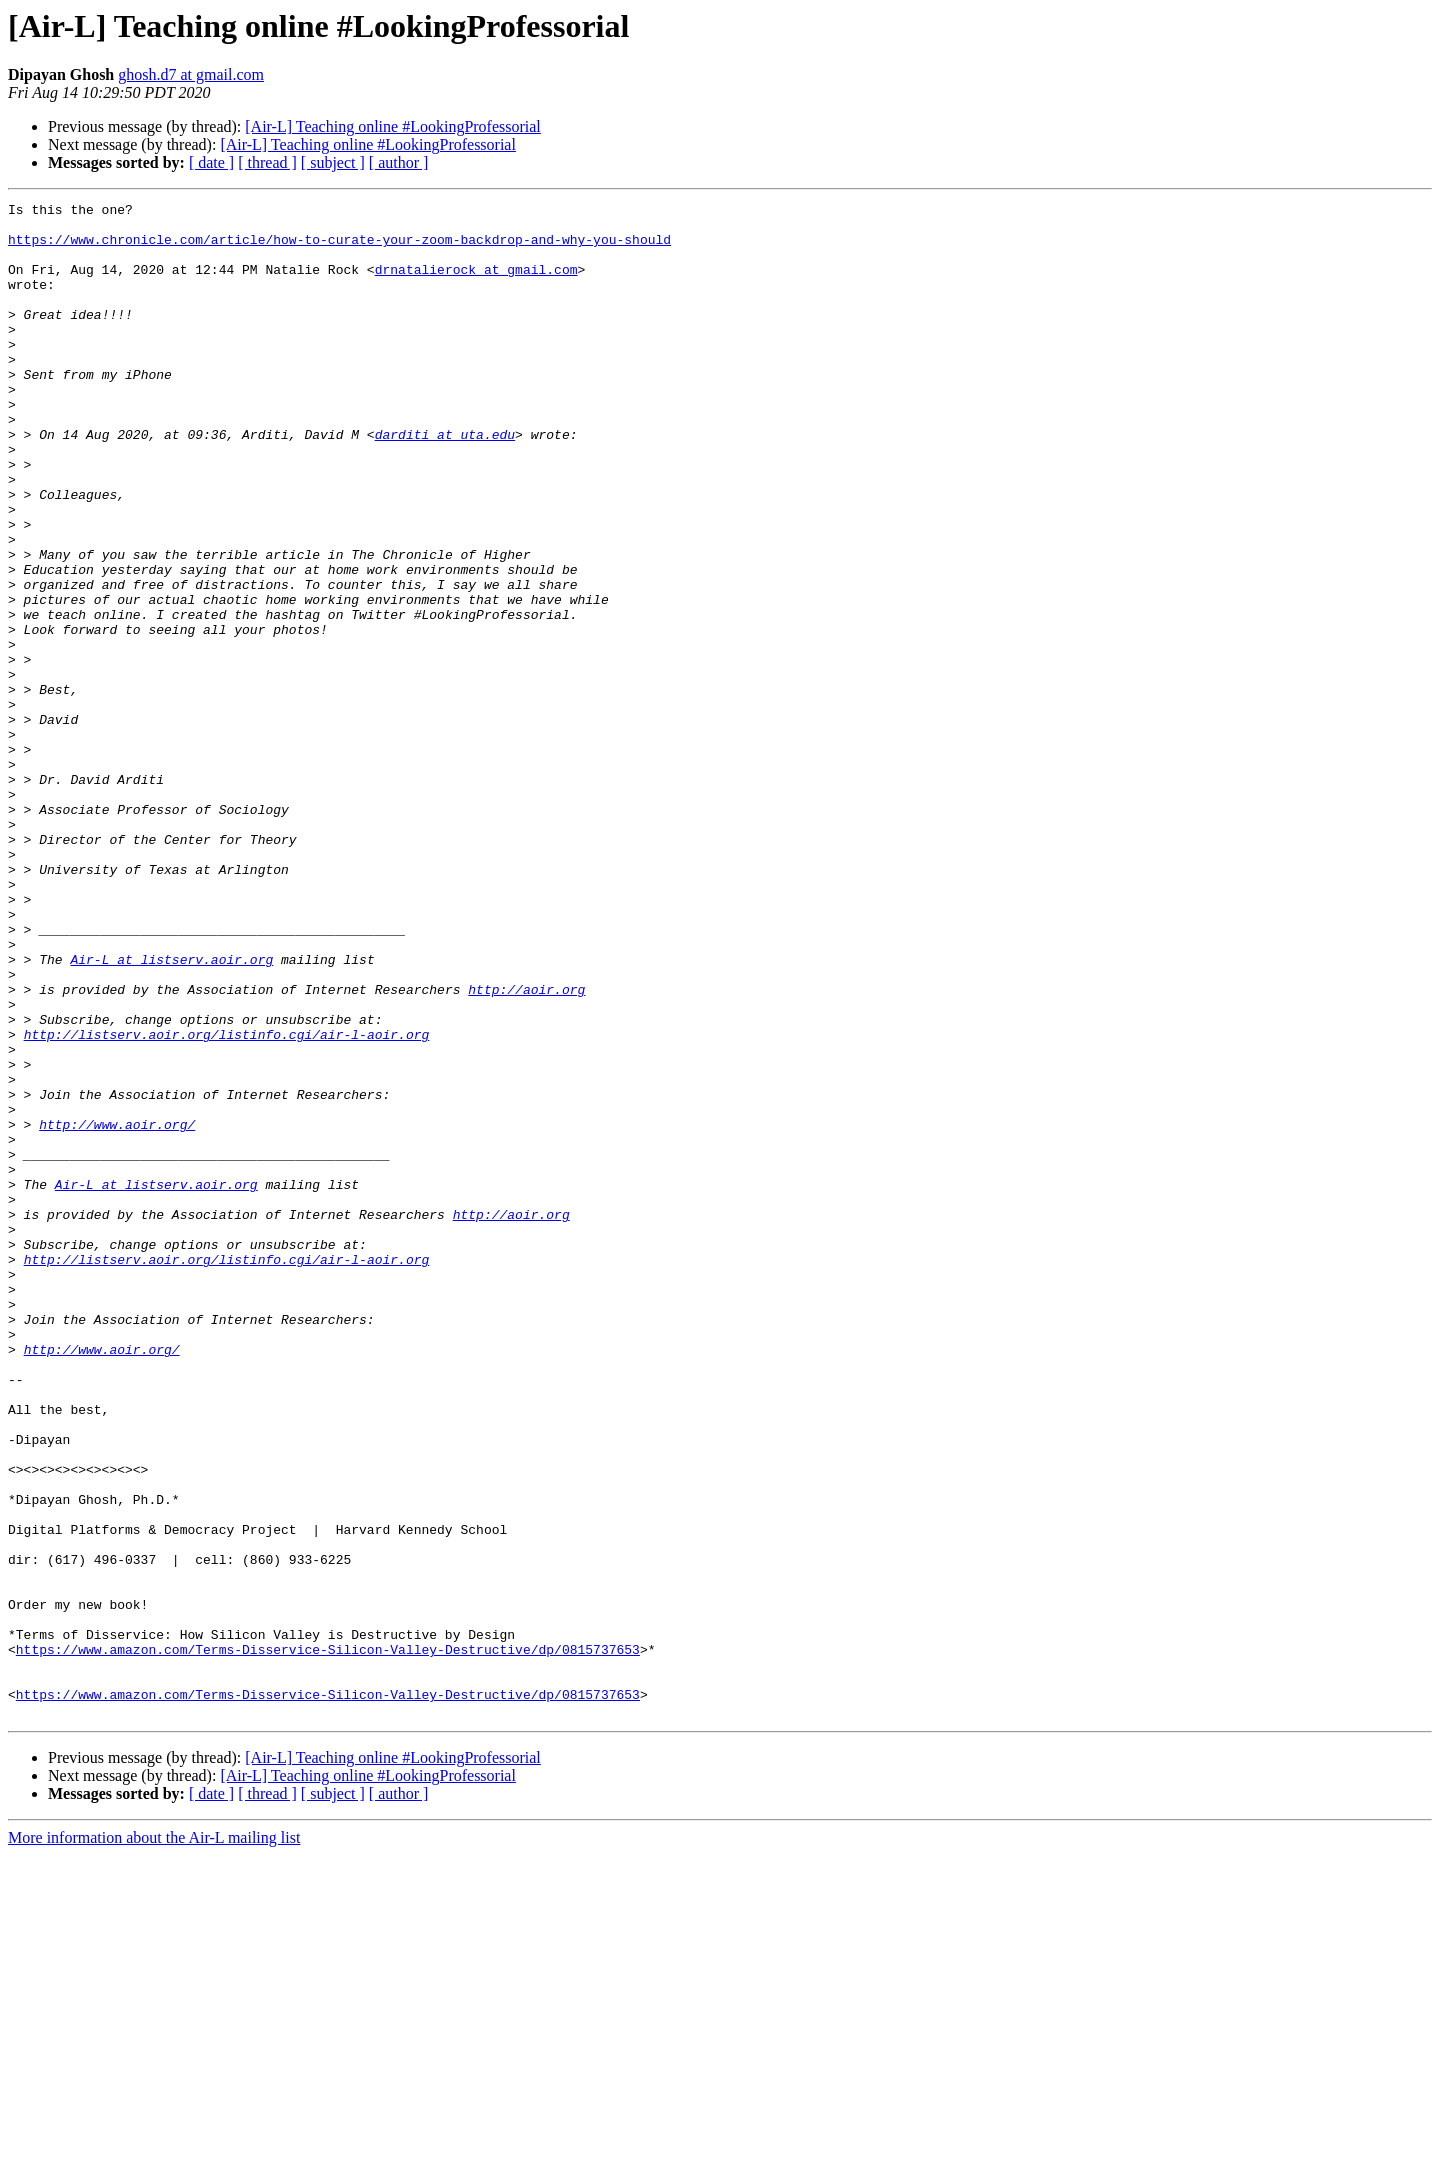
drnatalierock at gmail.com (476, 284)
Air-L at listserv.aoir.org (171, 1112)
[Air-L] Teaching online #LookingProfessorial (393, 126)
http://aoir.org (526, 1148)
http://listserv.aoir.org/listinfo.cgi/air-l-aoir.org (227, 1202)
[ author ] (399, 162)
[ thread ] (267, 162)
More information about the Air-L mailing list (154, 2140)
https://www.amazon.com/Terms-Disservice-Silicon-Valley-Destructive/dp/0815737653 (328, 1940)
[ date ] (211, 162)
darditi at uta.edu (445, 482)
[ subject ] (333, 162)
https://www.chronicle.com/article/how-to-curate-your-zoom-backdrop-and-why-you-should (339, 248)
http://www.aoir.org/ (117, 1310)
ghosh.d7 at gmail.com (191, 74)
